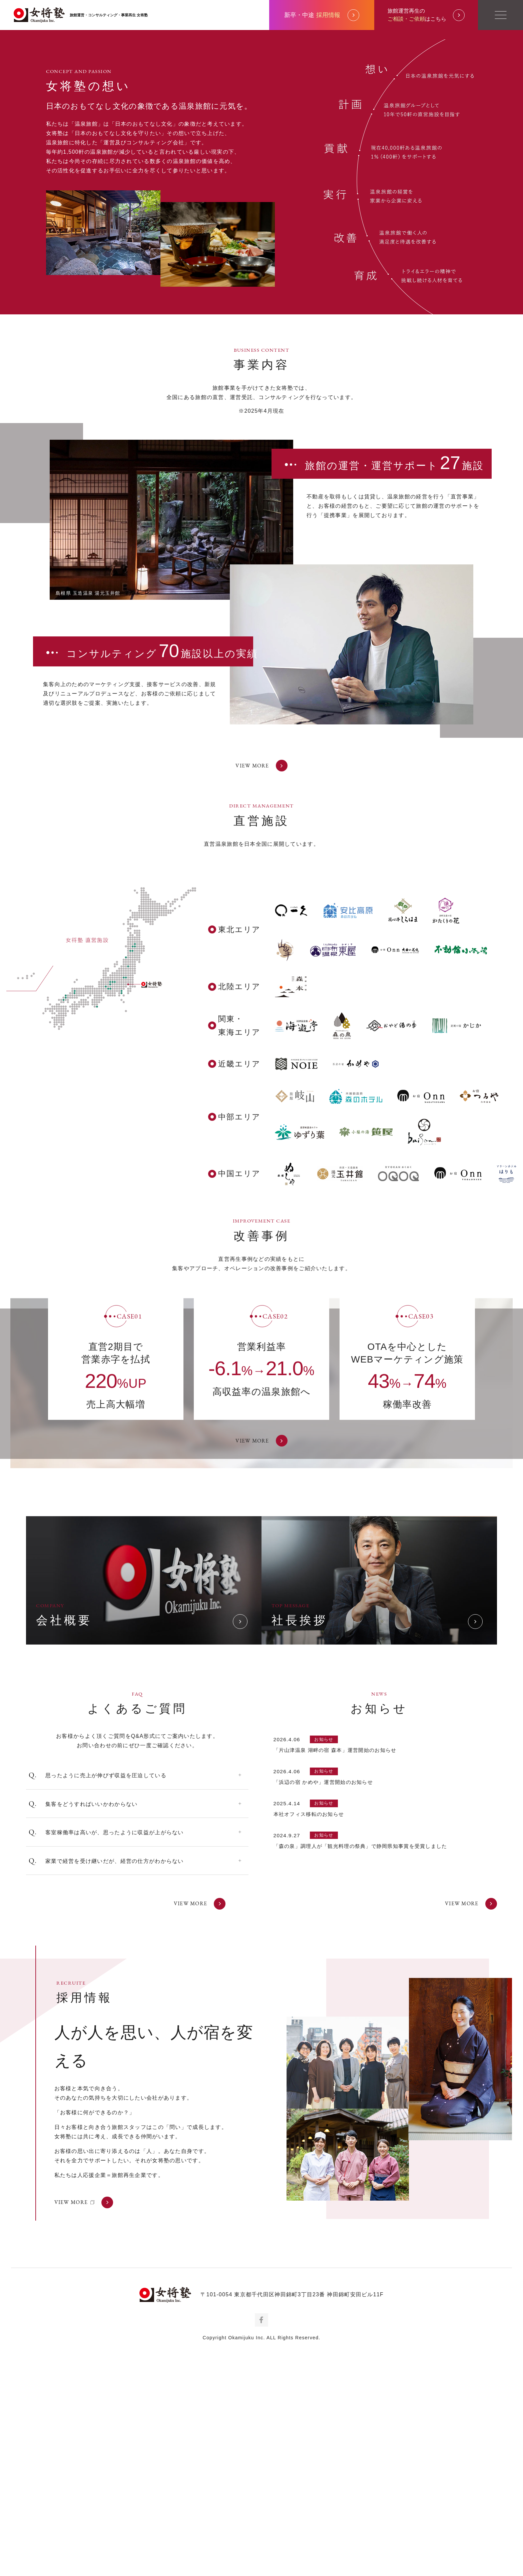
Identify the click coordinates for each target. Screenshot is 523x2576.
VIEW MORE (261, 990)
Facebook (261, 2547)
